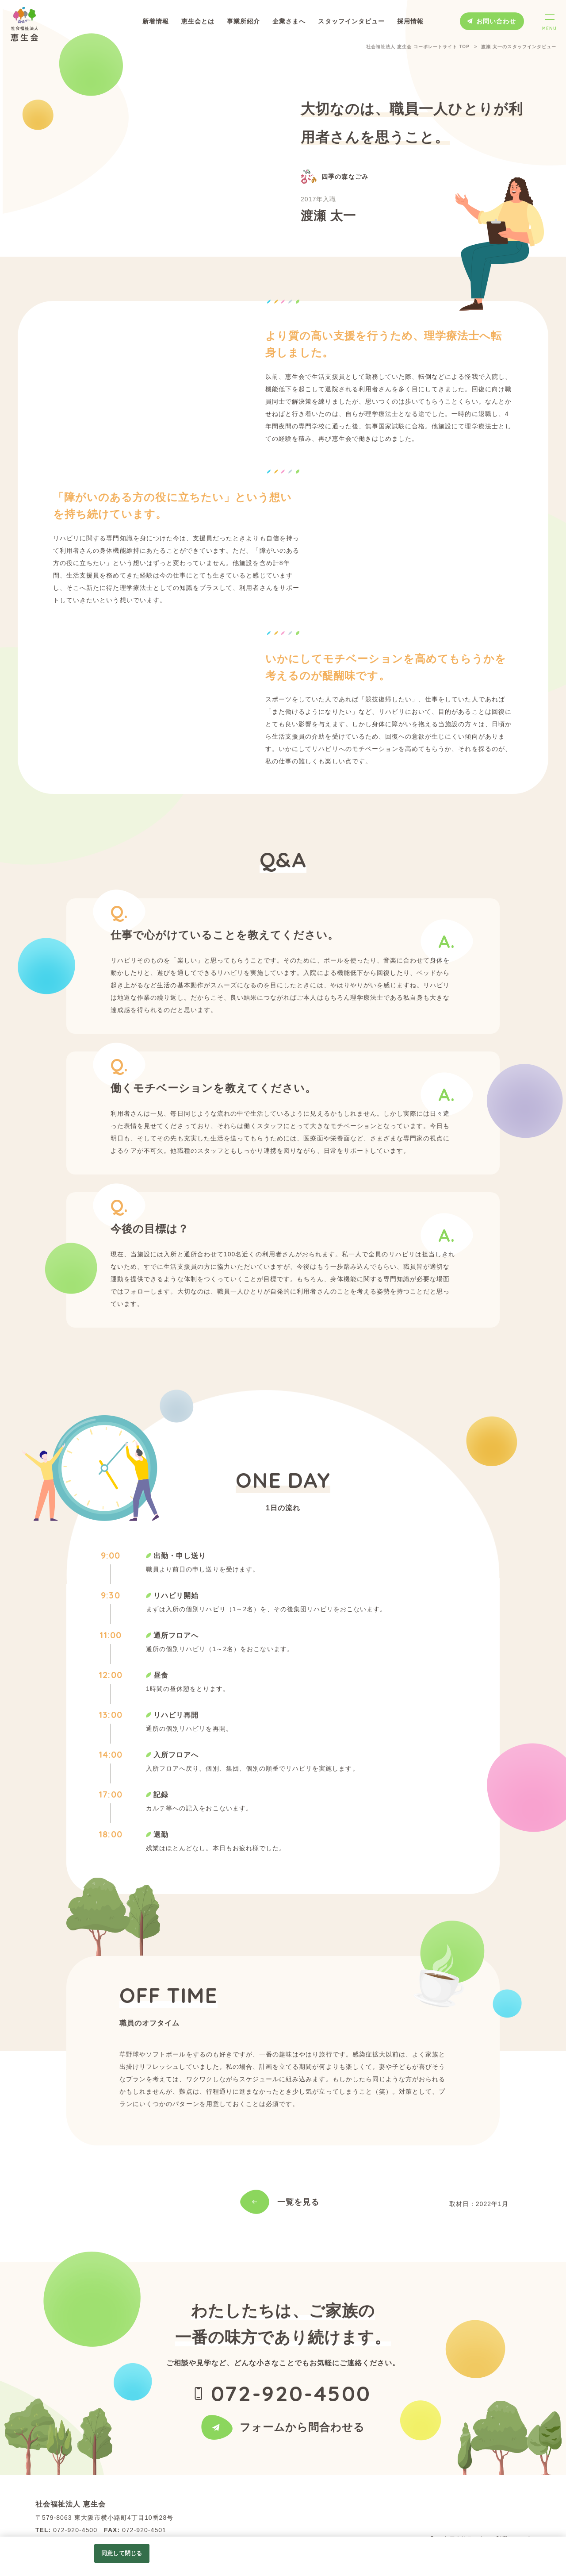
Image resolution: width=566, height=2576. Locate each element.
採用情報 (410, 21)
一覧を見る (298, 2202)
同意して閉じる (121, 2553)
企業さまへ (289, 21)
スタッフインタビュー (351, 21)
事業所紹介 (243, 21)
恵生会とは (197, 21)
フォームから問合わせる (302, 2444)
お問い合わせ (496, 21)
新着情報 (155, 21)
